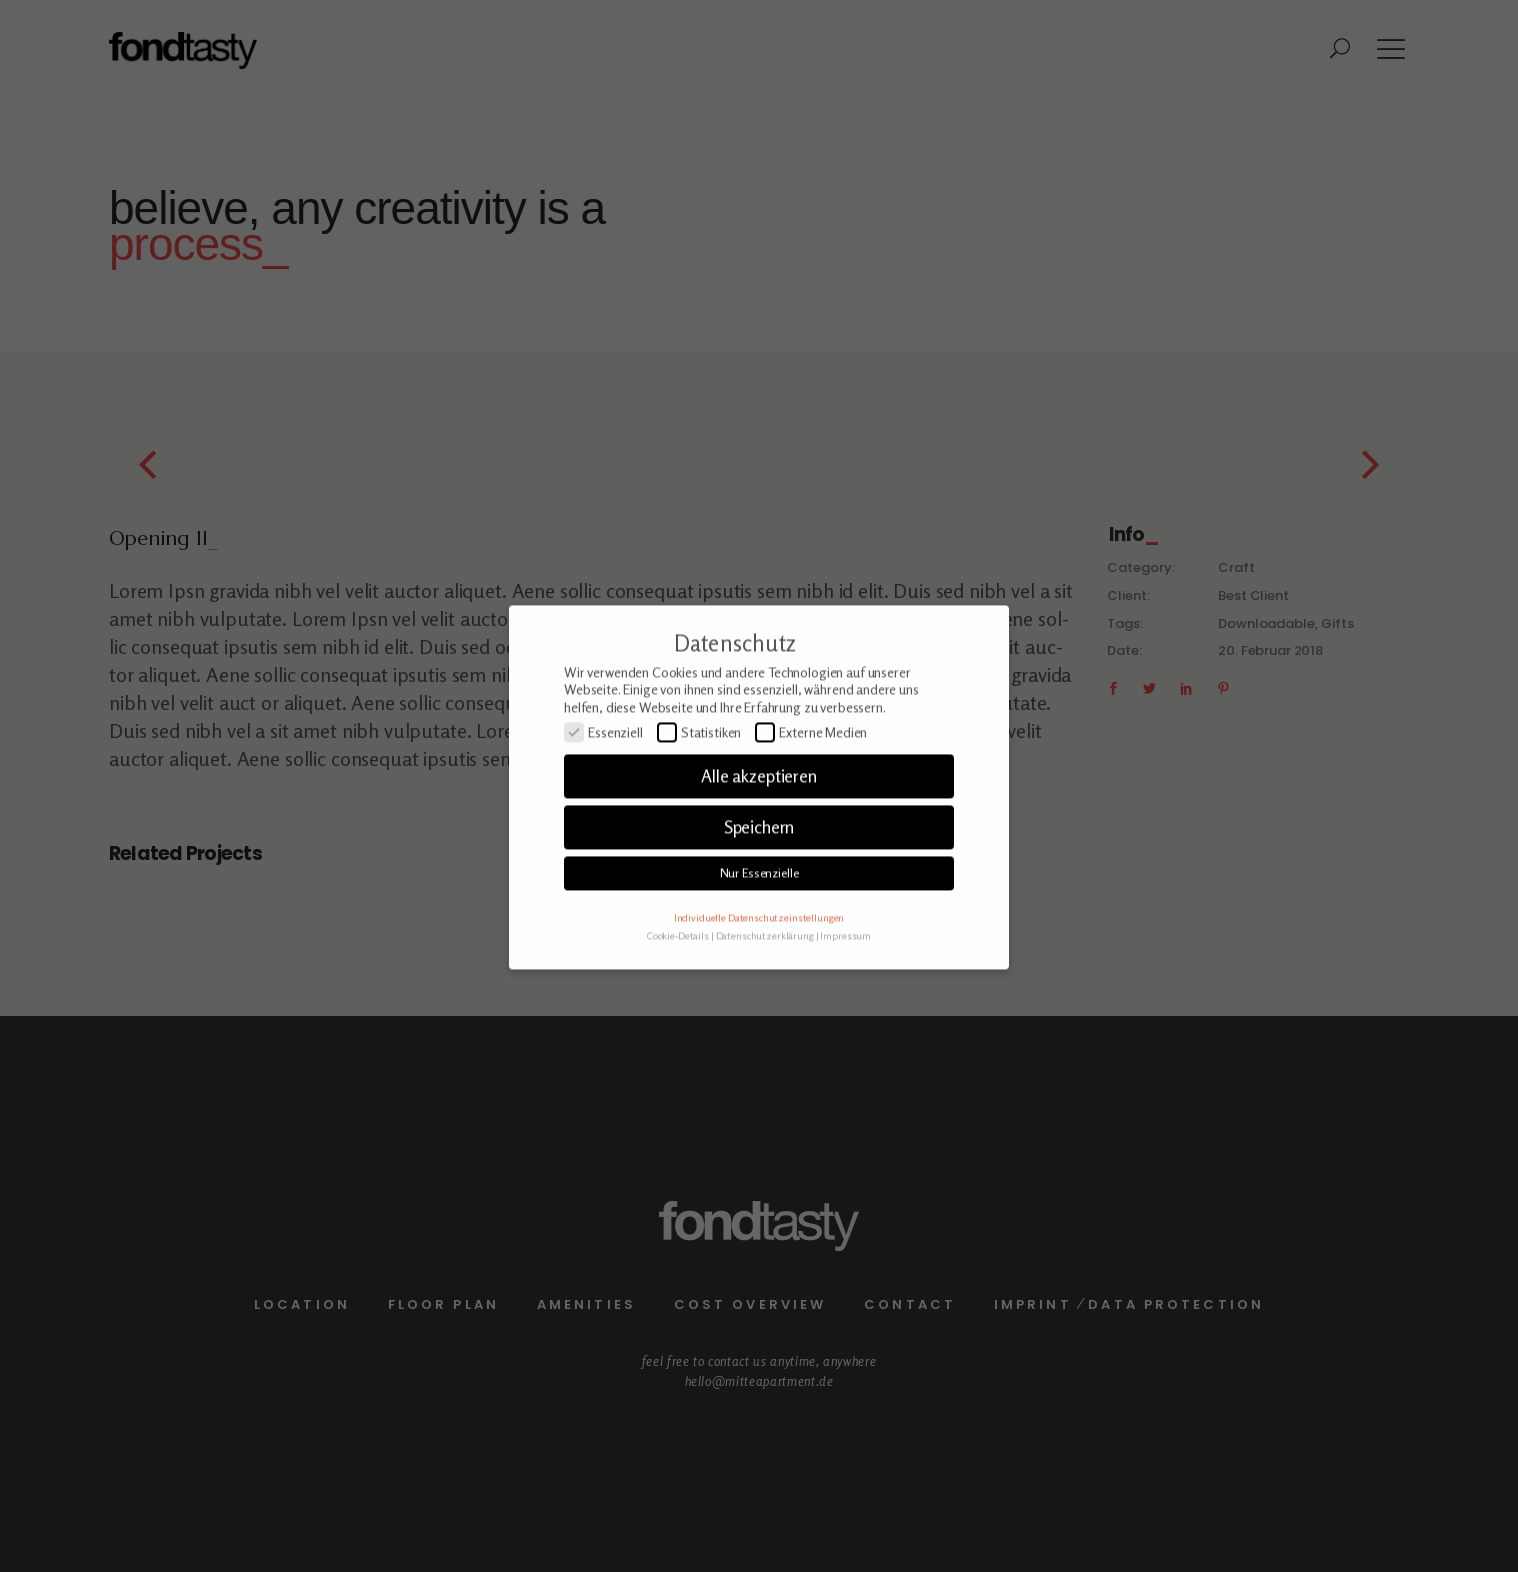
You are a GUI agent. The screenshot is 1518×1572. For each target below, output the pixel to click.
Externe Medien (811, 758)
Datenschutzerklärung (765, 961)
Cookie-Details (678, 961)
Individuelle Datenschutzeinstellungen (759, 943)
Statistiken (699, 758)
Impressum (845, 961)
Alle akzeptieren (759, 802)
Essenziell (603, 758)
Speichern (759, 853)
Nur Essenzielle (759, 898)
